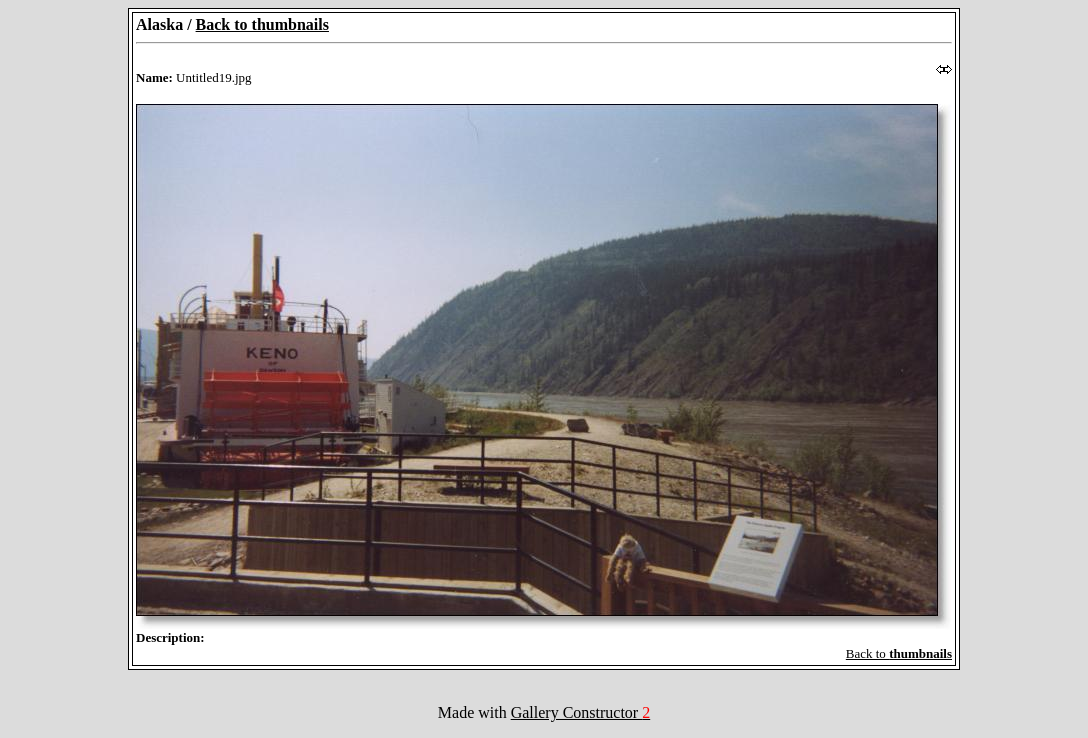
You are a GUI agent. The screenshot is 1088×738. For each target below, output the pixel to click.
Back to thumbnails (262, 24)
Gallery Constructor (581, 712)
